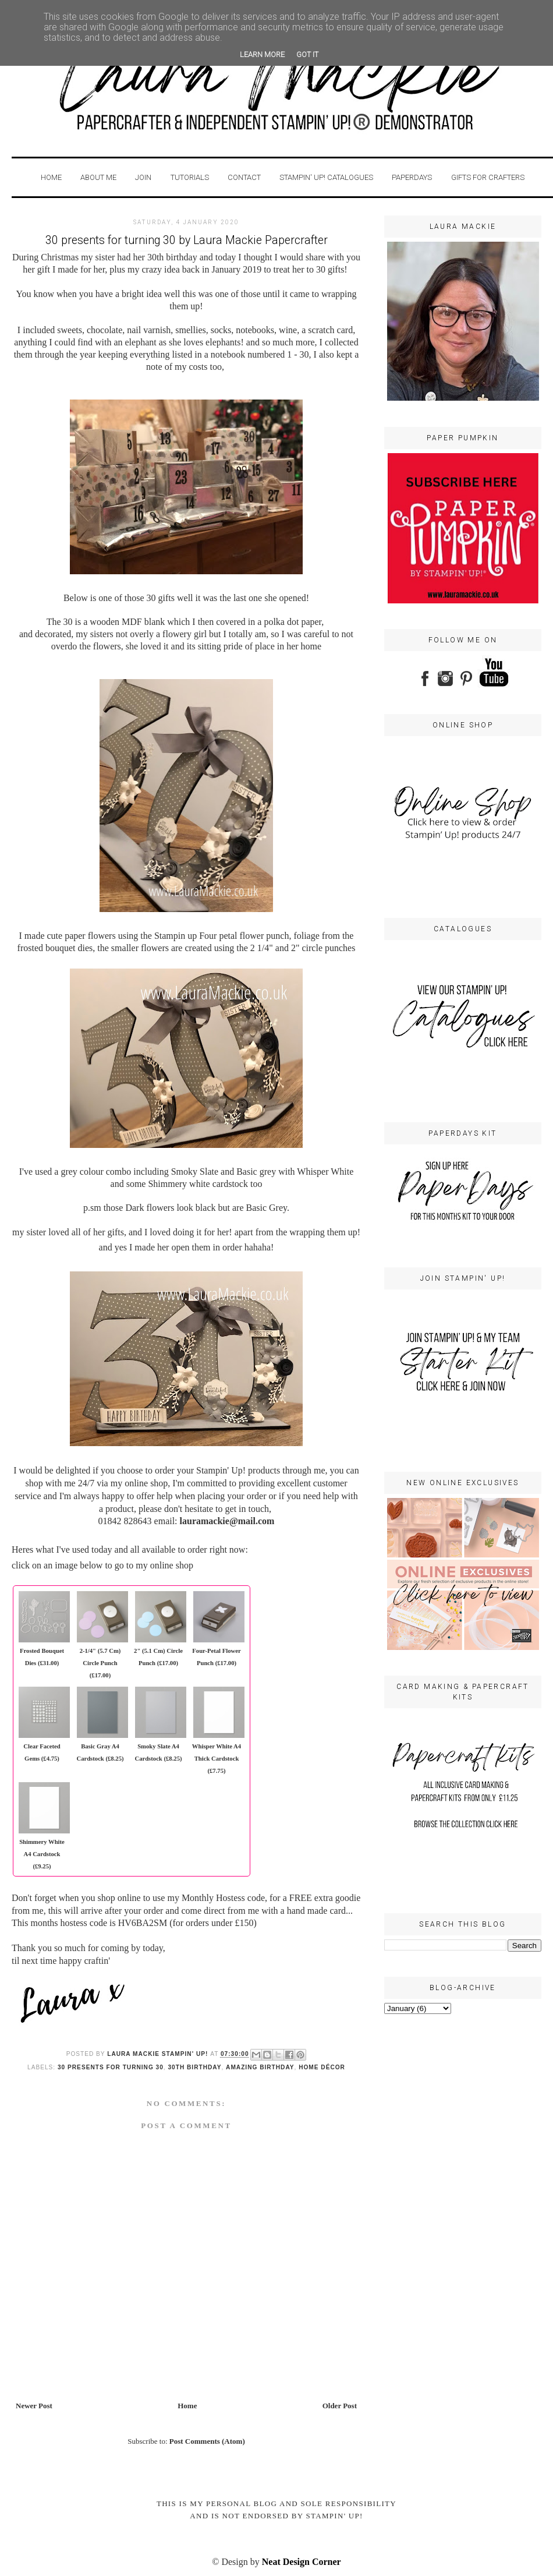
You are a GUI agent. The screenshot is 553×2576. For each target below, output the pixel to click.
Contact (244, 177)
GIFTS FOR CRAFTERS (487, 177)
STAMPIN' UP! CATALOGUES (326, 177)
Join (143, 177)
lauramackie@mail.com (227, 1521)
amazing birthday (260, 2067)
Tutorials (190, 177)
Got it (307, 54)
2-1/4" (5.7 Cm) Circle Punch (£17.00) (100, 1663)
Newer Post (34, 2405)
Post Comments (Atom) (207, 2441)
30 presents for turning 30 (111, 2067)
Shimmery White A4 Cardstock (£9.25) (42, 1854)
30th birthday (194, 2067)
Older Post (339, 2405)
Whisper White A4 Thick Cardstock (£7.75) (216, 1759)
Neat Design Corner (301, 2562)
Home (51, 177)
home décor (322, 2067)
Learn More (262, 54)
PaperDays (412, 177)
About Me (99, 177)
